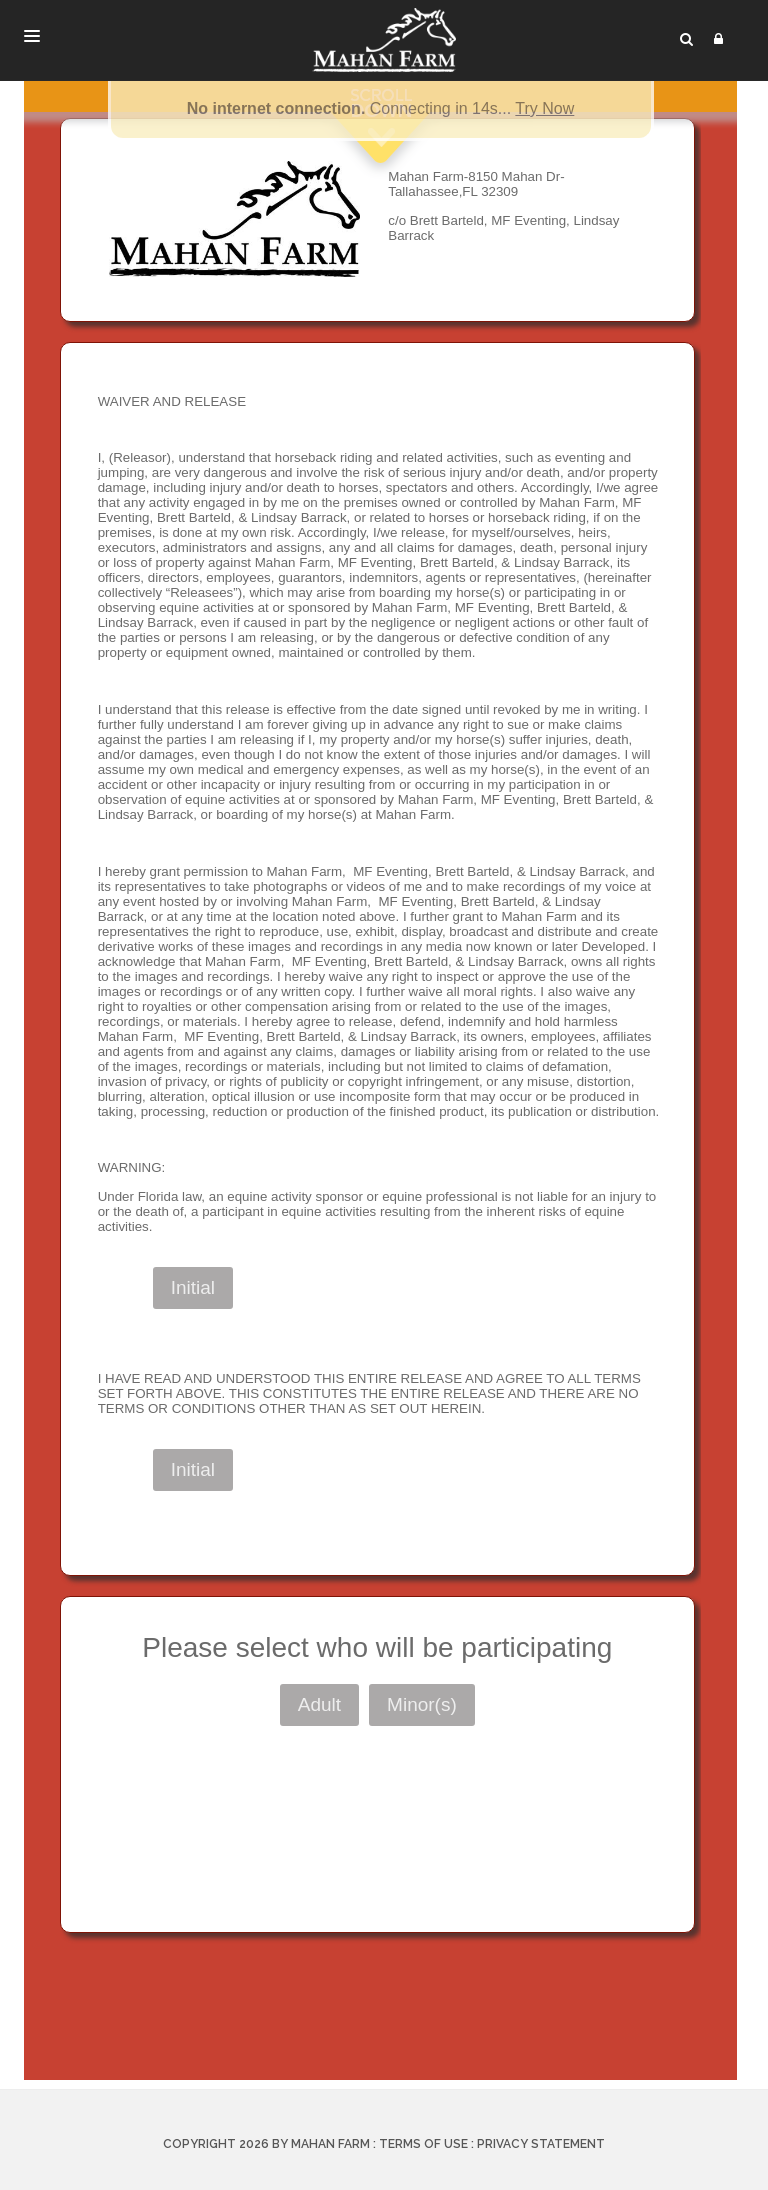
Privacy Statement (541, 2144)
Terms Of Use (423, 2144)
